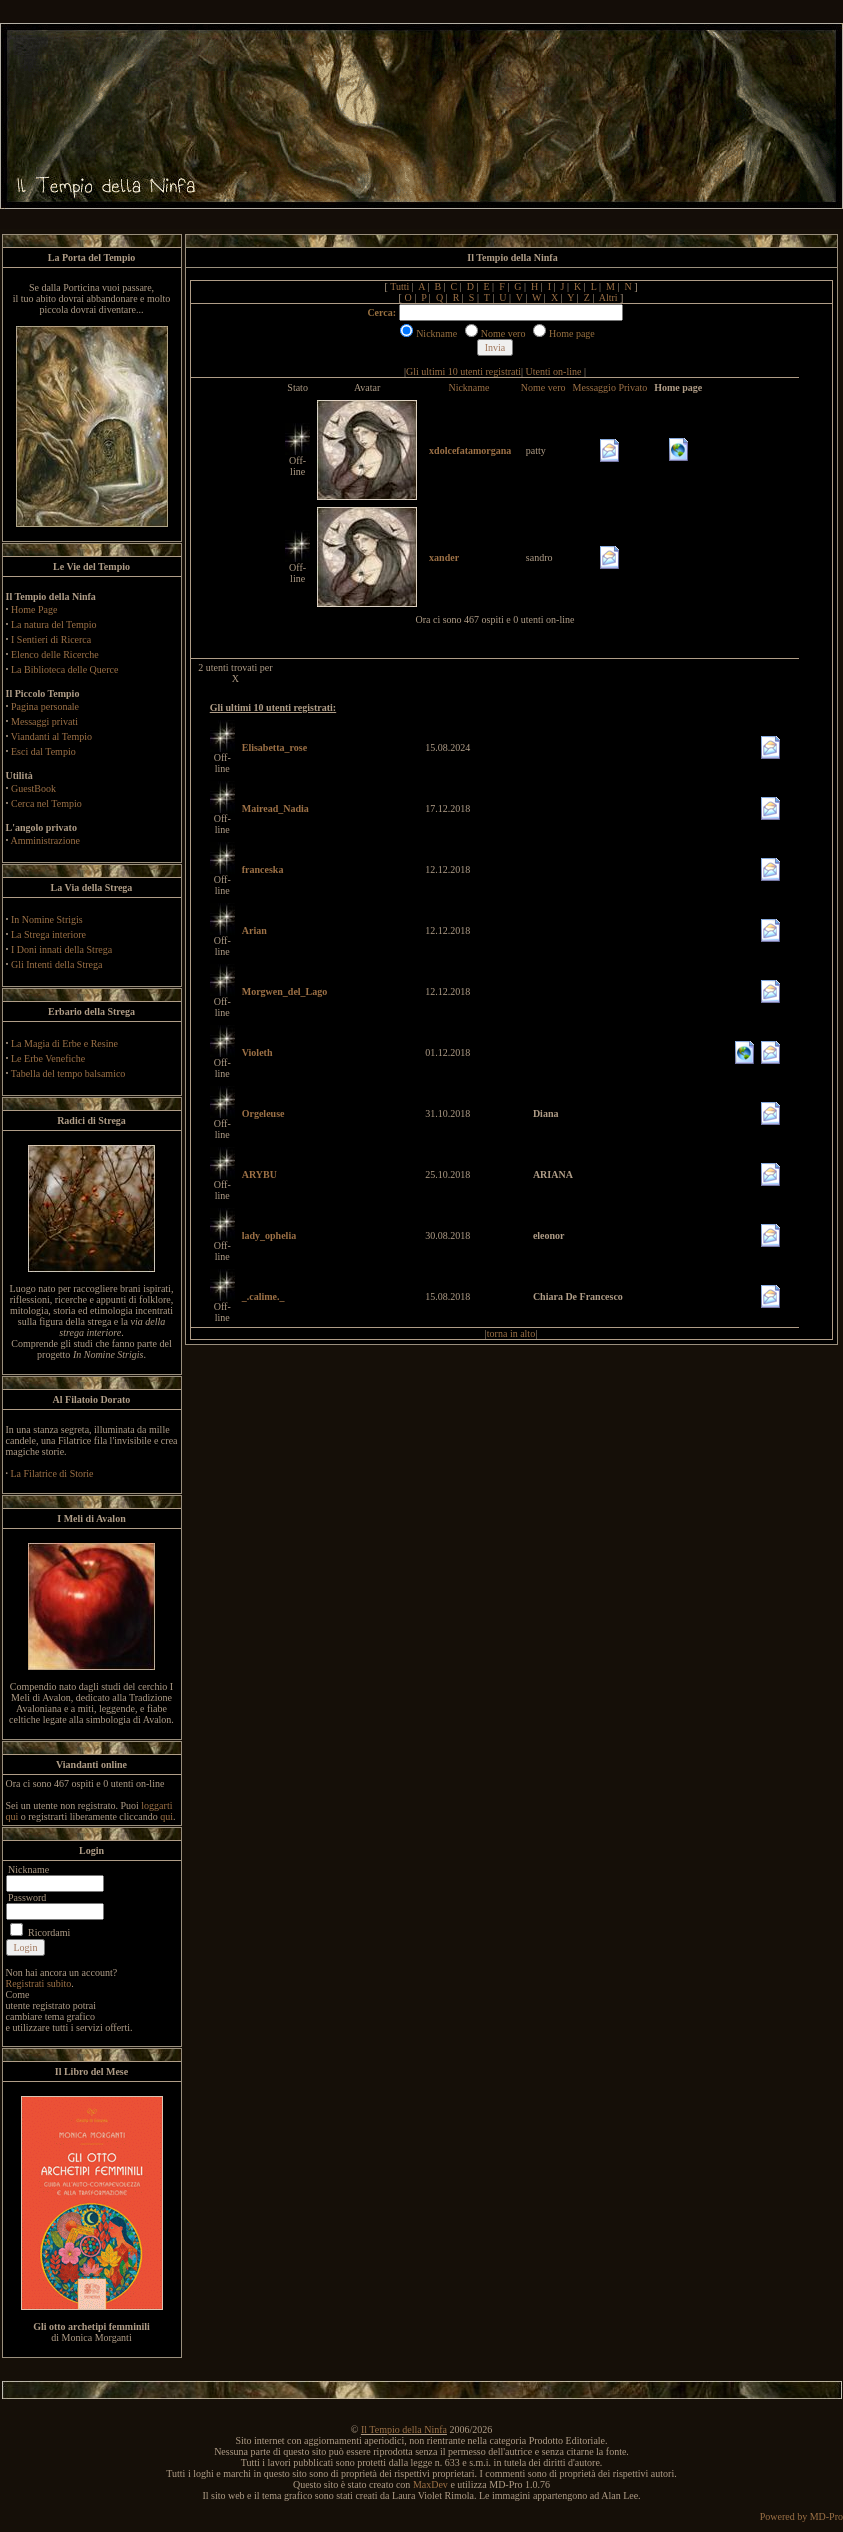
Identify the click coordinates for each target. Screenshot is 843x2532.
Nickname (468, 387)
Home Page (34, 609)
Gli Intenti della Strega (56, 964)
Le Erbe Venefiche (48, 1058)
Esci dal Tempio (43, 751)
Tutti (399, 286)
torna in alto (511, 1333)
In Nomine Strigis (47, 919)
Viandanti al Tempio (51, 736)
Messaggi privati (44, 721)
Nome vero (543, 387)
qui (166, 1816)
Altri (608, 297)
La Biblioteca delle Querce (64, 669)
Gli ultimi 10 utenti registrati (463, 371)
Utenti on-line (554, 371)
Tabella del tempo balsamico (68, 1073)
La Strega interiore (48, 934)
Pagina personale (45, 706)
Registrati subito (39, 1983)
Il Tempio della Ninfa (404, 2429)
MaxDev (430, 2484)
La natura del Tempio (53, 624)
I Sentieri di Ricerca (51, 639)
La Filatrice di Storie (52, 1473)
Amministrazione (44, 840)
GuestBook (33, 788)
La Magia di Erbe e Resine (64, 1043)
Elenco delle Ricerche (55, 654)
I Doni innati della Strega (61, 949)
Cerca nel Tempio (46, 803)
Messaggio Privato (610, 387)
